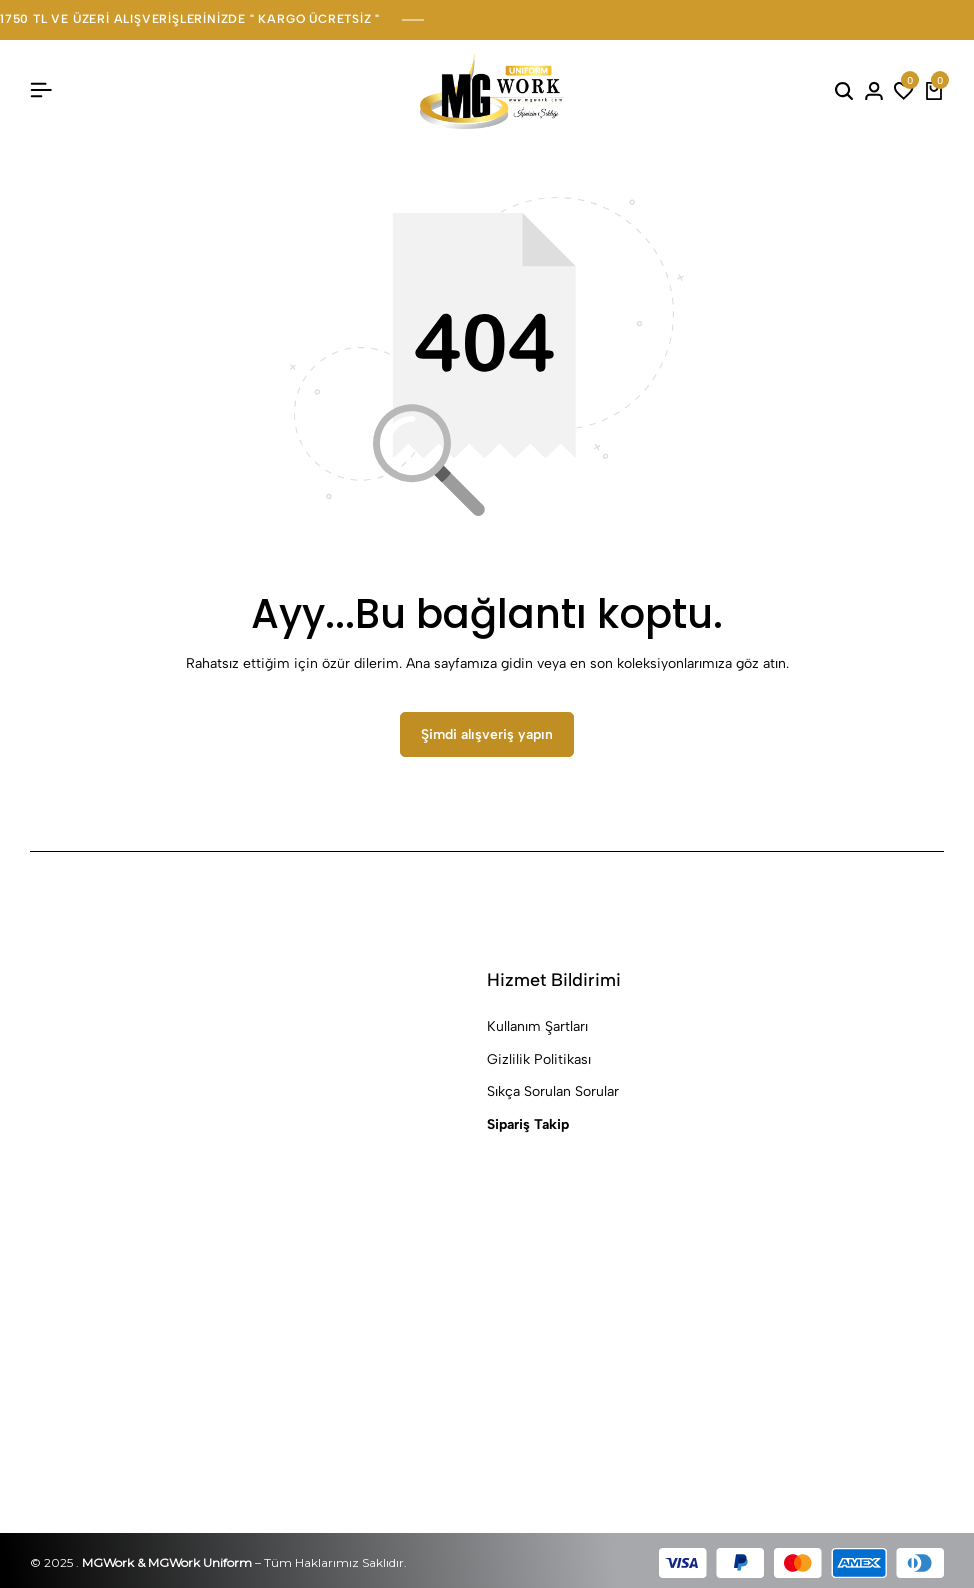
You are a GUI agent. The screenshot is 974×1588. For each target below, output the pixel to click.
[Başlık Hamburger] (41, 90)
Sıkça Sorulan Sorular (553, 1092)
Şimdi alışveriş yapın (487, 734)
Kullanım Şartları (537, 1027)
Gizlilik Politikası (539, 1059)
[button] (904, 91)
